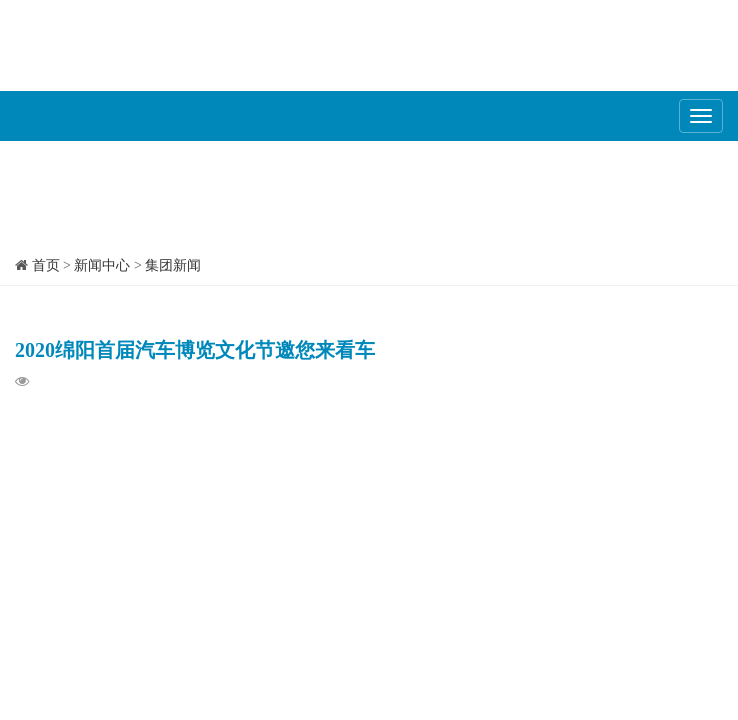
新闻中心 (102, 265)
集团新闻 (173, 265)
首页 (46, 265)
